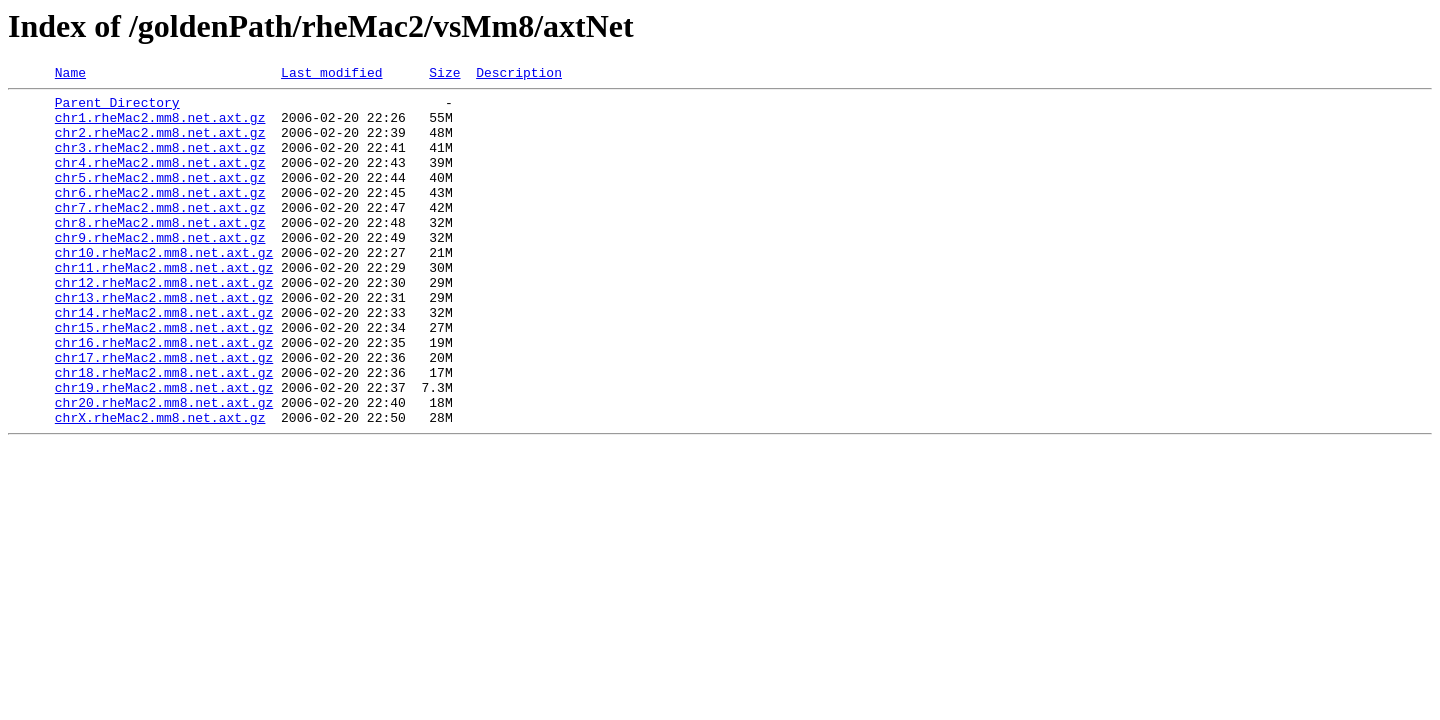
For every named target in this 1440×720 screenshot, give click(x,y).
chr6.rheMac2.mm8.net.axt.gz (160, 216)
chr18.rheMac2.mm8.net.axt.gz (164, 432)
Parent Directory (117, 108)
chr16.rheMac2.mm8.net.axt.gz (164, 396)
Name (70, 75)
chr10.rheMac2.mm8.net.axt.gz (164, 288)
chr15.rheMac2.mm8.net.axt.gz (164, 378)
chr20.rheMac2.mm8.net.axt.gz (164, 468)
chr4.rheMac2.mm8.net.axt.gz (160, 180)
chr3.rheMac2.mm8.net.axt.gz (160, 162)
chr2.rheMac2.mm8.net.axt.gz (160, 144)
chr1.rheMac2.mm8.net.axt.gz (160, 126)
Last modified (331, 75)
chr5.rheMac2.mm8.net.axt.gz (160, 198)
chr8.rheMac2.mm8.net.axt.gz (160, 252)
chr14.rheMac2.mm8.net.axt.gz (164, 360)
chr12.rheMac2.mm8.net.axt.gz (164, 324)
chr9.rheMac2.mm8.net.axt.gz (160, 270)
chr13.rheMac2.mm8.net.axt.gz (164, 342)
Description (519, 75)
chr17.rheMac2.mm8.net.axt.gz (164, 414)
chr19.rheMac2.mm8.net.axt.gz (164, 450)
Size (444, 75)
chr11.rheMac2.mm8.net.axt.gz (164, 306)
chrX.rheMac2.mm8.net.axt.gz (160, 486)
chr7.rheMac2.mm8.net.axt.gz (160, 234)
